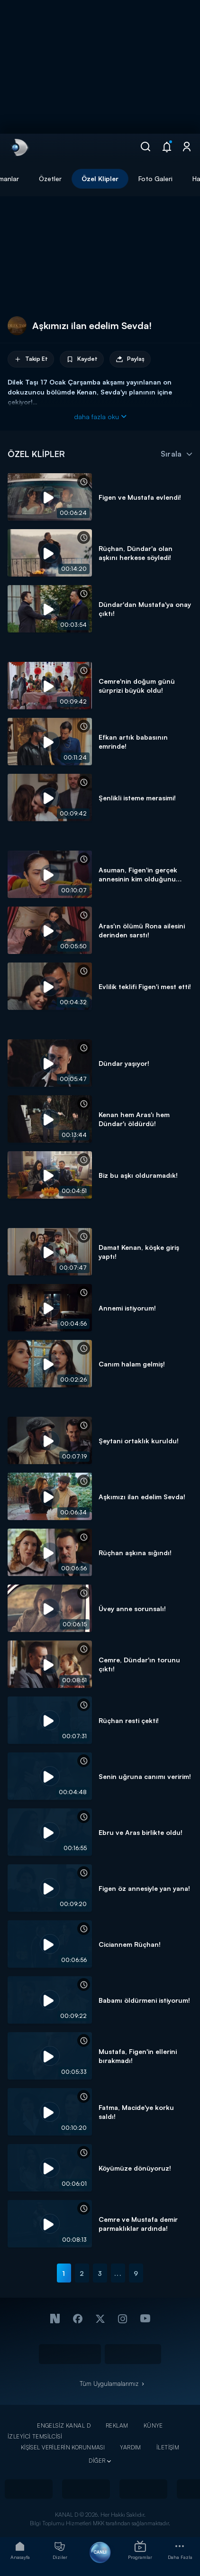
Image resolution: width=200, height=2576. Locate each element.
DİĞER (97, 2460)
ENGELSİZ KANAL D (64, 2425)
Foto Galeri (155, 178)
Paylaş (130, 359)
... (117, 2273)
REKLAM (117, 2425)
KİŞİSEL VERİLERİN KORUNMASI (63, 2447)
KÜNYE (153, 2425)
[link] (19, 147)
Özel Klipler (100, 178)
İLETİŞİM (167, 2447)
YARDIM (130, 2447)
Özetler (50, 178)
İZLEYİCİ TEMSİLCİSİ (35, 2436)
